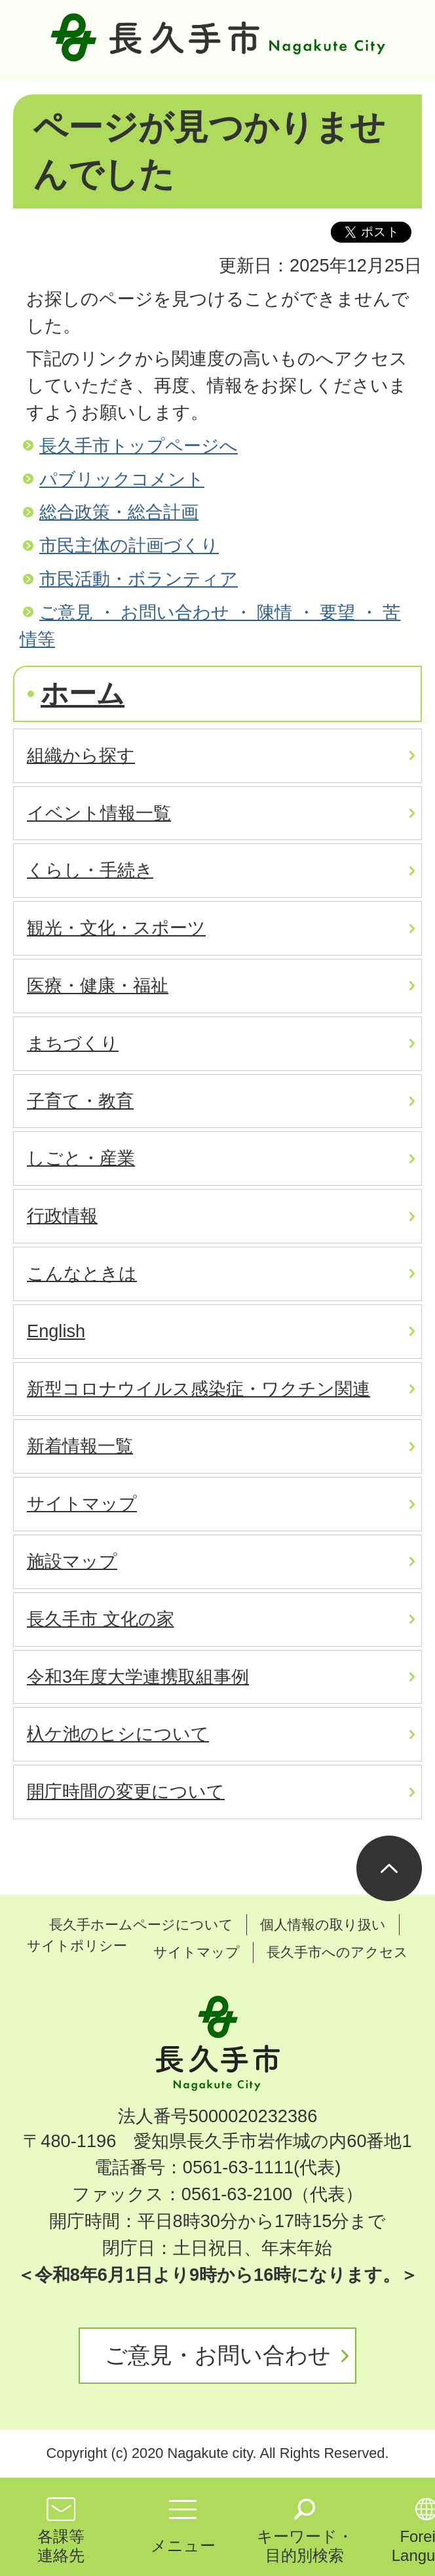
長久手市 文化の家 (100, 1619)
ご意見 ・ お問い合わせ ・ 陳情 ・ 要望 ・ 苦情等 (210, 625)
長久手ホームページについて (141, 1924)
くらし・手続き (90, 870)
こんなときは (82, 1273)
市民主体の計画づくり (129, 545)
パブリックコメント (121, 479)
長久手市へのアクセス (337, 1952)
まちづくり (73, 1043)
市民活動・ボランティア (138, 579)
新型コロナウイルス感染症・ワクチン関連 (198, 1389)
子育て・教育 (80, 1101)
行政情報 (62, 1215)
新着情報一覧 (80, 1446)
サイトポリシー (77, 1945)
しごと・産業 (81, 1158)
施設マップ (72, 1561)
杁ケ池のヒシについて (118, 1733)
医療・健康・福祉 (97, 985)
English (56, 1331)
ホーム (82, 693)
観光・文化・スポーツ (116, 927)
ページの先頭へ (389, 1868)
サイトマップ (82, 1503)
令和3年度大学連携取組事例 (138, 1676)
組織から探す (81, 755)
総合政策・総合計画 (119, 512)
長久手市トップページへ (138, 445)
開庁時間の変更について (126, 1791)
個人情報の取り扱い (323, 1924)
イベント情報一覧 (99, 813)
